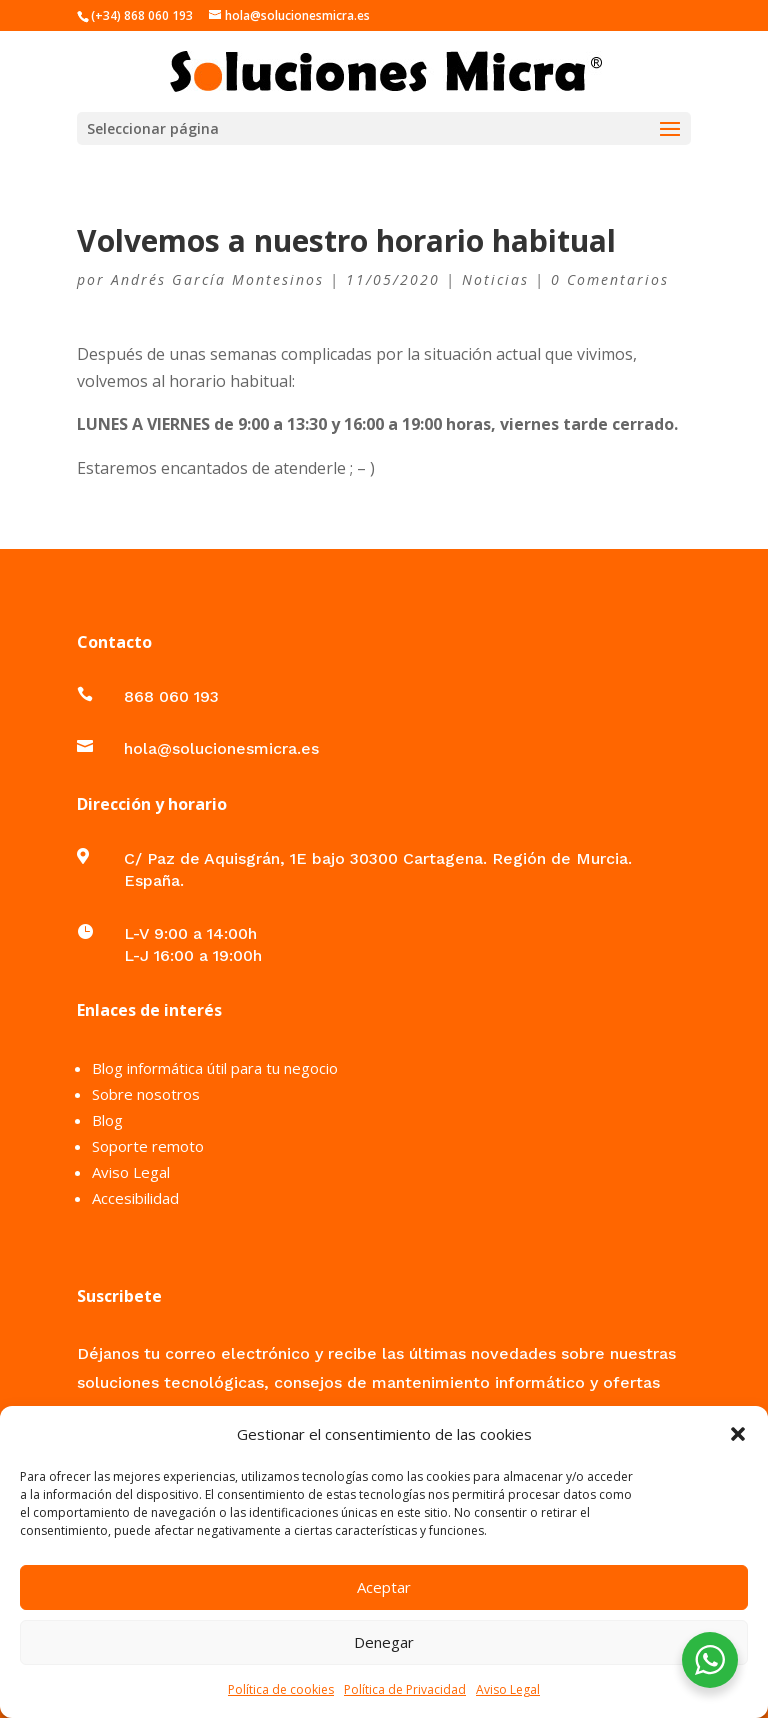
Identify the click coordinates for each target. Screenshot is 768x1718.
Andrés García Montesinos (217, 279)
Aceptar (384, 1587)
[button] (738, 1434)
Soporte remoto (148, 1146)
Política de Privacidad (405, 1689)
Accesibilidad (135, 1198)
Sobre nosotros (146, 1094)
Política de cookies (281, 1689)
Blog (107, 1120)
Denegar (384, 1642)
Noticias (495, 279)
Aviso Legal (508, 1689)
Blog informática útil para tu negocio (215, 1068)
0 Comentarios (610, 279)
